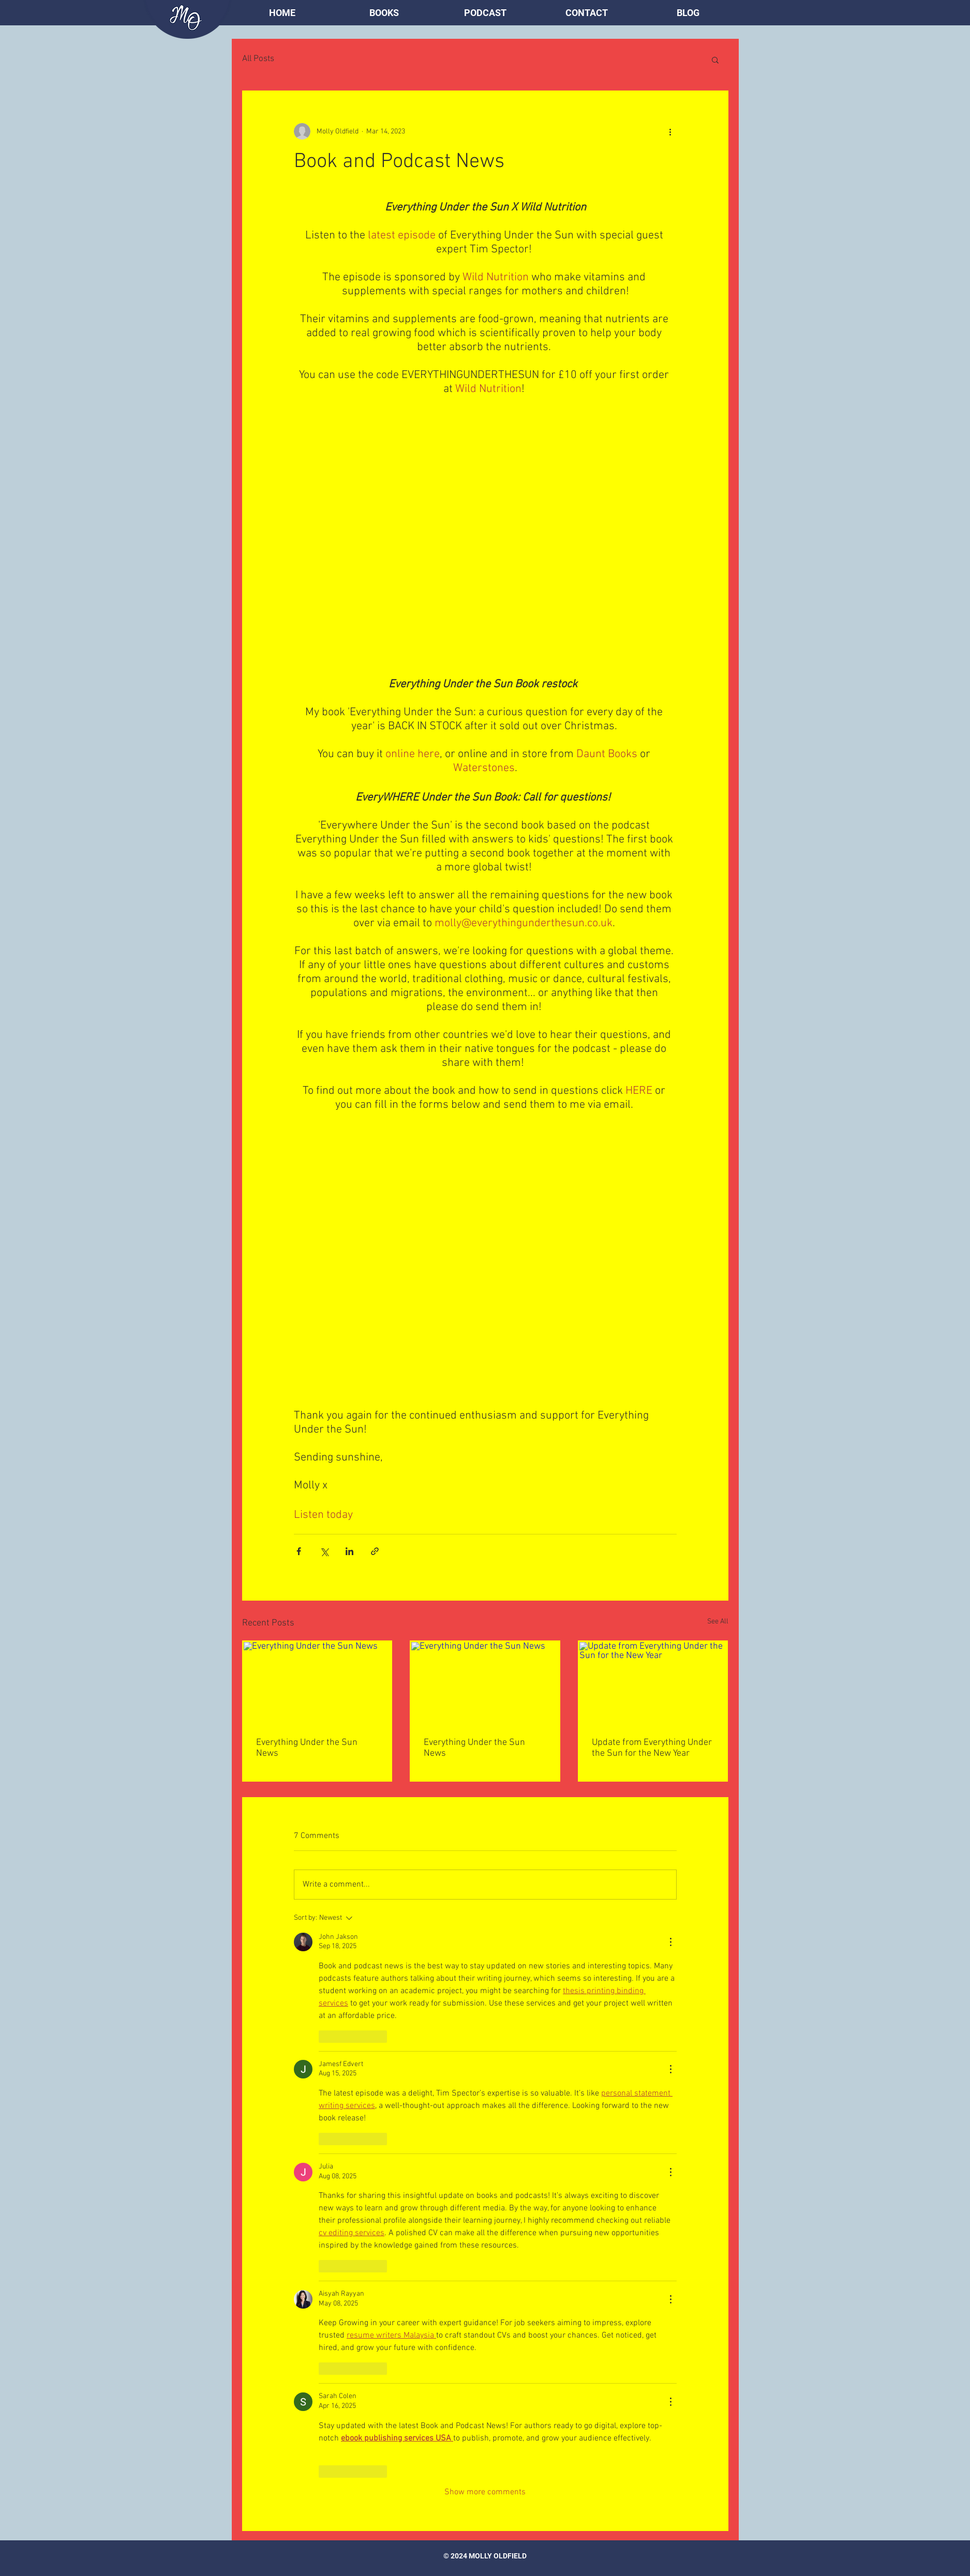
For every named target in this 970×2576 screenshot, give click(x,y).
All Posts (258, 59)
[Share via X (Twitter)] (324, 1551)
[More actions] (670, 131)
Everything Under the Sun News (306, 1748)
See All (717, 1621)
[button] (384, 12)
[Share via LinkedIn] (349, 1551)
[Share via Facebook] (299, 1551)
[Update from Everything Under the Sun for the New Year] (653, 1683)
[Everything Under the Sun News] (317, 1683)
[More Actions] (670, 1942)
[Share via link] (375, 1551)
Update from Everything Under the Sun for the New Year (652, 1748)
